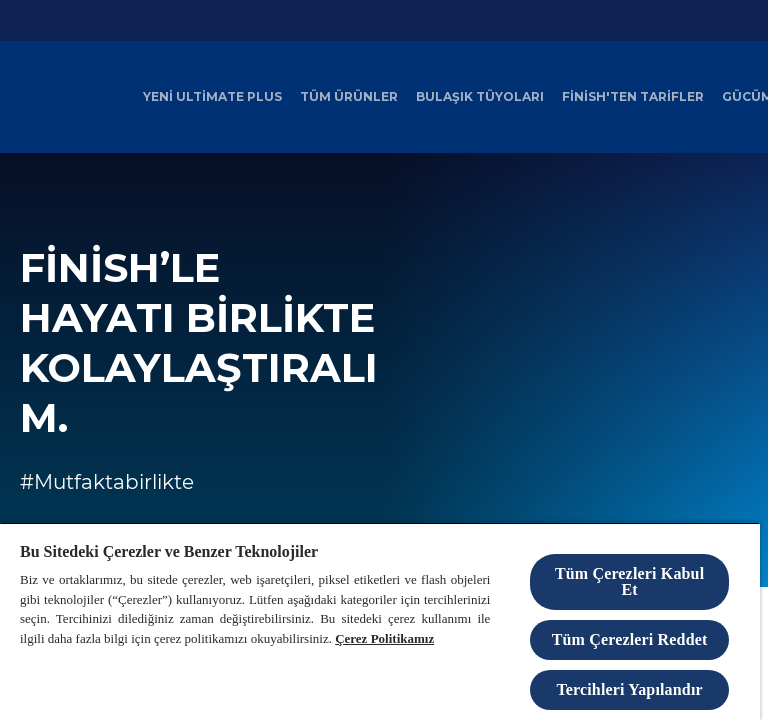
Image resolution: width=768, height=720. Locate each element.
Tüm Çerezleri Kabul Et (629, 581)
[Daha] (741, 97)
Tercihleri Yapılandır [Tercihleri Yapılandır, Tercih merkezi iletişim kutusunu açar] (629, 689)
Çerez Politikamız (384, 638)
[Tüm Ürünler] (349, 97)
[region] (380, 621)
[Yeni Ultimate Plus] (212, 97)
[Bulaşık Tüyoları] (480, 97)
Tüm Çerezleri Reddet (630, 639)
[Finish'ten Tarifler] (633, 97)
